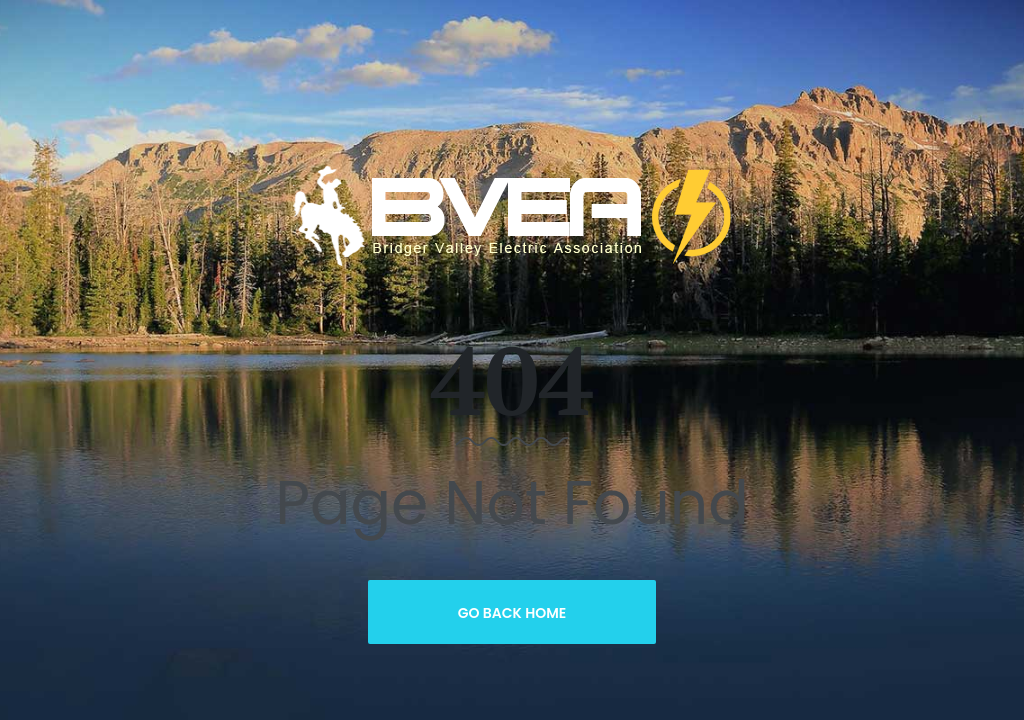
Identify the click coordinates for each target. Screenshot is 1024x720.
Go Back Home (512, 613)
